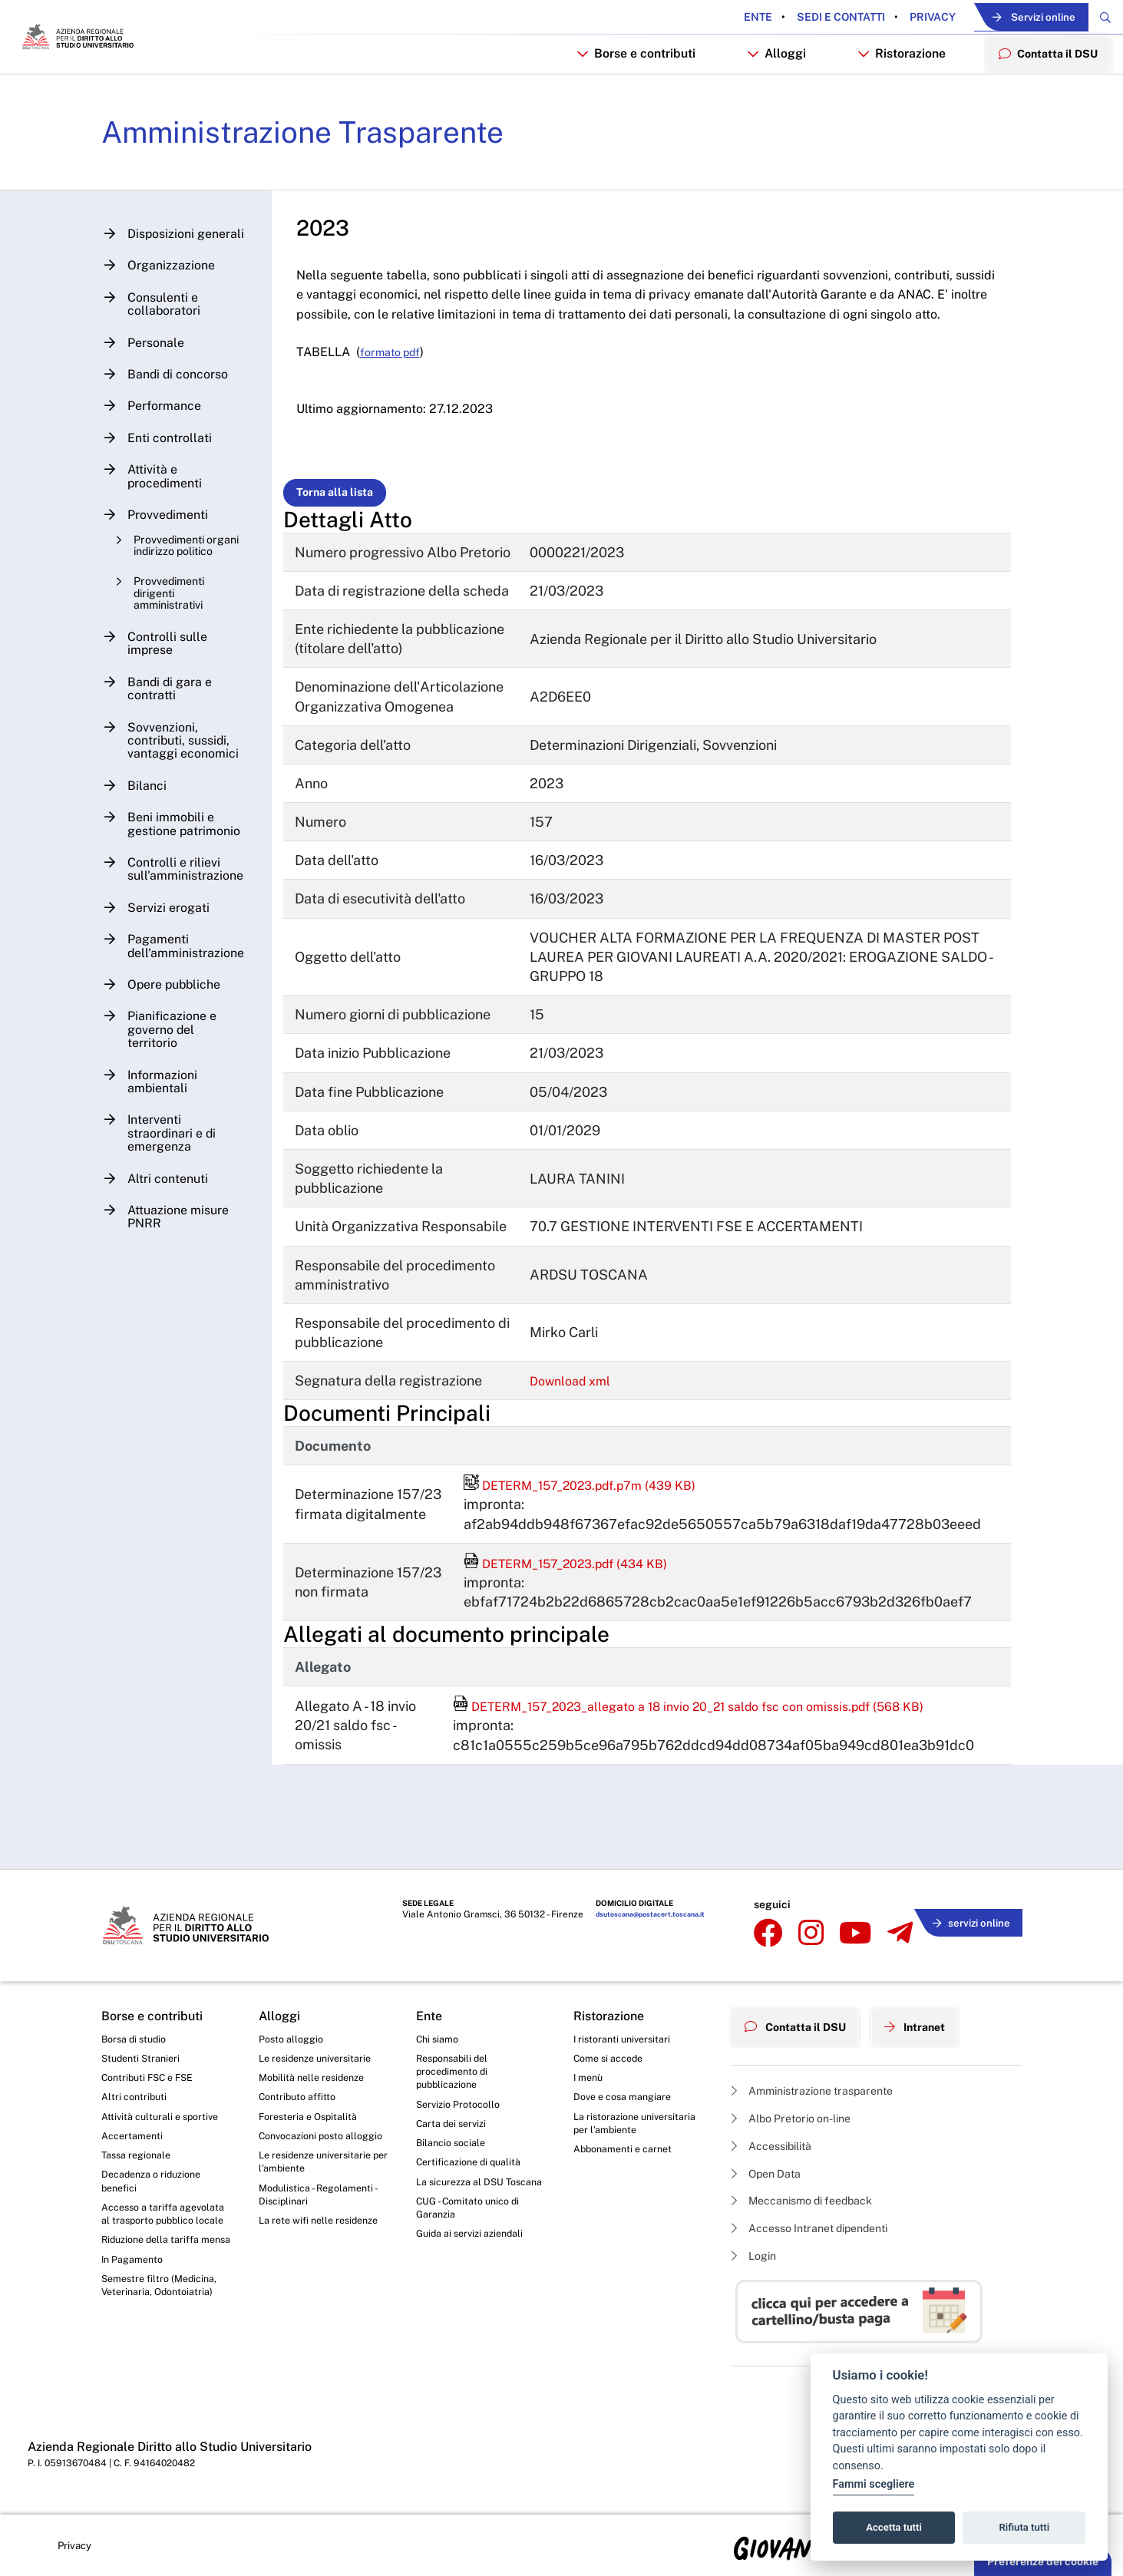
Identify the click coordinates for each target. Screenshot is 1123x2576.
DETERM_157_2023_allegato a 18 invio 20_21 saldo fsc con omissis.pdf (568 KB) (718, 1819)
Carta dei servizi (455, 2128)
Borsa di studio (137, 2035)
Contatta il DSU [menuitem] (1042, 96)
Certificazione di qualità (474, 2171)
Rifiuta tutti (1024, 2527)
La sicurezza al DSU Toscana (465, 2199)
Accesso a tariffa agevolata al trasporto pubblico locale (155, 2234)
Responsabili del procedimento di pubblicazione (456, 2070)
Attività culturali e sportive (164, 2119)
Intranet (931, 2018)
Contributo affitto (301, 2098)
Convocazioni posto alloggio (307, 2148)
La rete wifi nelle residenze (324, 2249)
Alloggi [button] (764, 97)
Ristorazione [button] (889, 97)
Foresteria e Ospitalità (312, 2119)
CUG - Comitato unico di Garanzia (473, 2236)
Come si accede (612, 2055)
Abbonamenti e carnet (627, 2155)
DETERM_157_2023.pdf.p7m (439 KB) (596, 1598)
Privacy (885, 18)
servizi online (965, 1921)
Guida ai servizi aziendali (475, 2264)
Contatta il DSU (802, 2018)
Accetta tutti (894, 2527)
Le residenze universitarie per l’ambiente (321, 2184)
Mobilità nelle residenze (317, 2077)
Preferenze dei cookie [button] (1042, 2561)
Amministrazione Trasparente (329, 183)
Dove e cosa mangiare (627, 2098)
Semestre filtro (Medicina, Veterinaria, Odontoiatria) (163, 2336)
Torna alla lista (347, 566)
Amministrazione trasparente (823, 2078)
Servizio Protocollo (462, 2107)
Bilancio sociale (454, 2149)
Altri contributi (135, 2098)
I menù (589, 2077)
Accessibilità (778, 2137)
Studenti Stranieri (144, 2055)
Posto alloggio (294, 2035)
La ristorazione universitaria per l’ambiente (638, 2127)
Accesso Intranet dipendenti (821, 2225)
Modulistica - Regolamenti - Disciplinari (323, 2220)
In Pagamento (135, 2306)
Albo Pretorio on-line (799, 2107)
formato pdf (407, 426)
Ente (712, 18)
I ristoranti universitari (626, 2035)
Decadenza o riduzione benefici (157, 2190)
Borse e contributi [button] (623, 97)
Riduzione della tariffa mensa (155, 2278)
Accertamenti (135, 2141)
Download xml (584, 1493)
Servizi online (1007, 18)
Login (756, 2254)
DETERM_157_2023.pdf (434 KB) (580, 1676)
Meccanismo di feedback (812, 2196)
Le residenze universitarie (321, 2055)
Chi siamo (440, 2035)
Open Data (771, 2166)
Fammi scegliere (874, 2484)
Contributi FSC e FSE (152, 2077)
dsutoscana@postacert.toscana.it (644, 1923)
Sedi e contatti (793, 18)
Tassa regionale (140, 2161)
